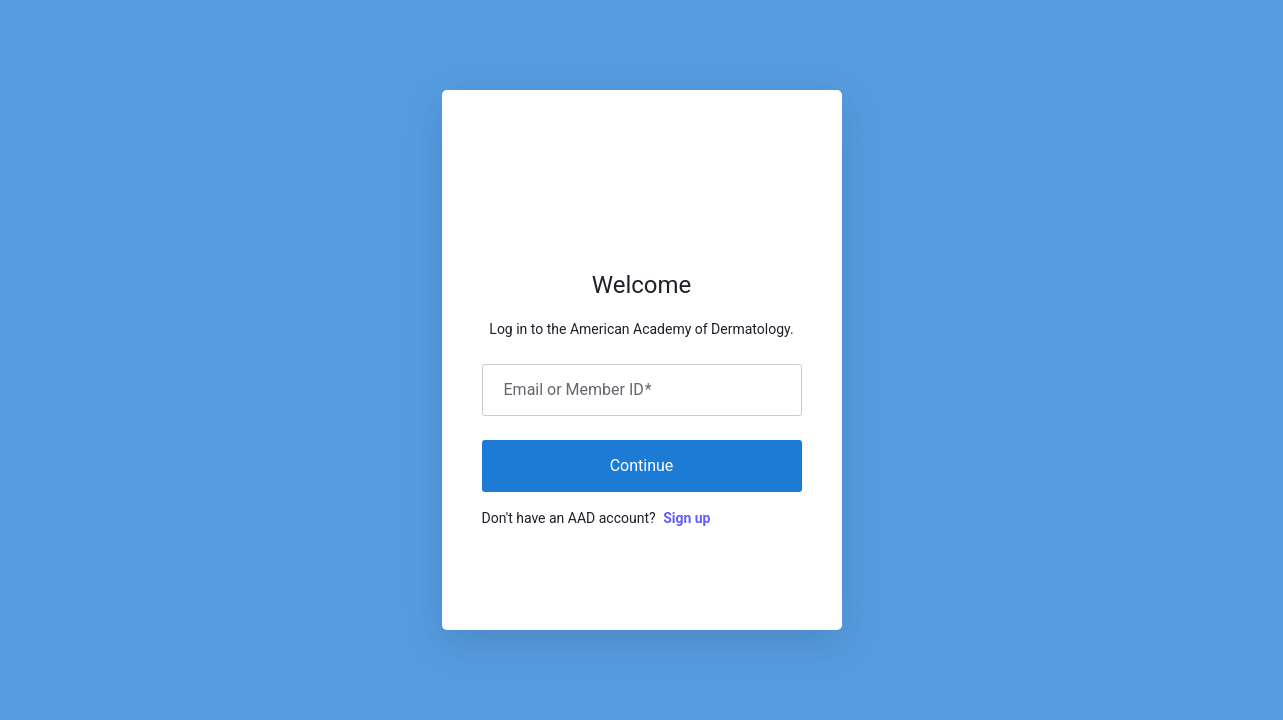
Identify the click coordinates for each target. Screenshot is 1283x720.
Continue (642, 465)
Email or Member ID (578, 390)
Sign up (686, 518)
